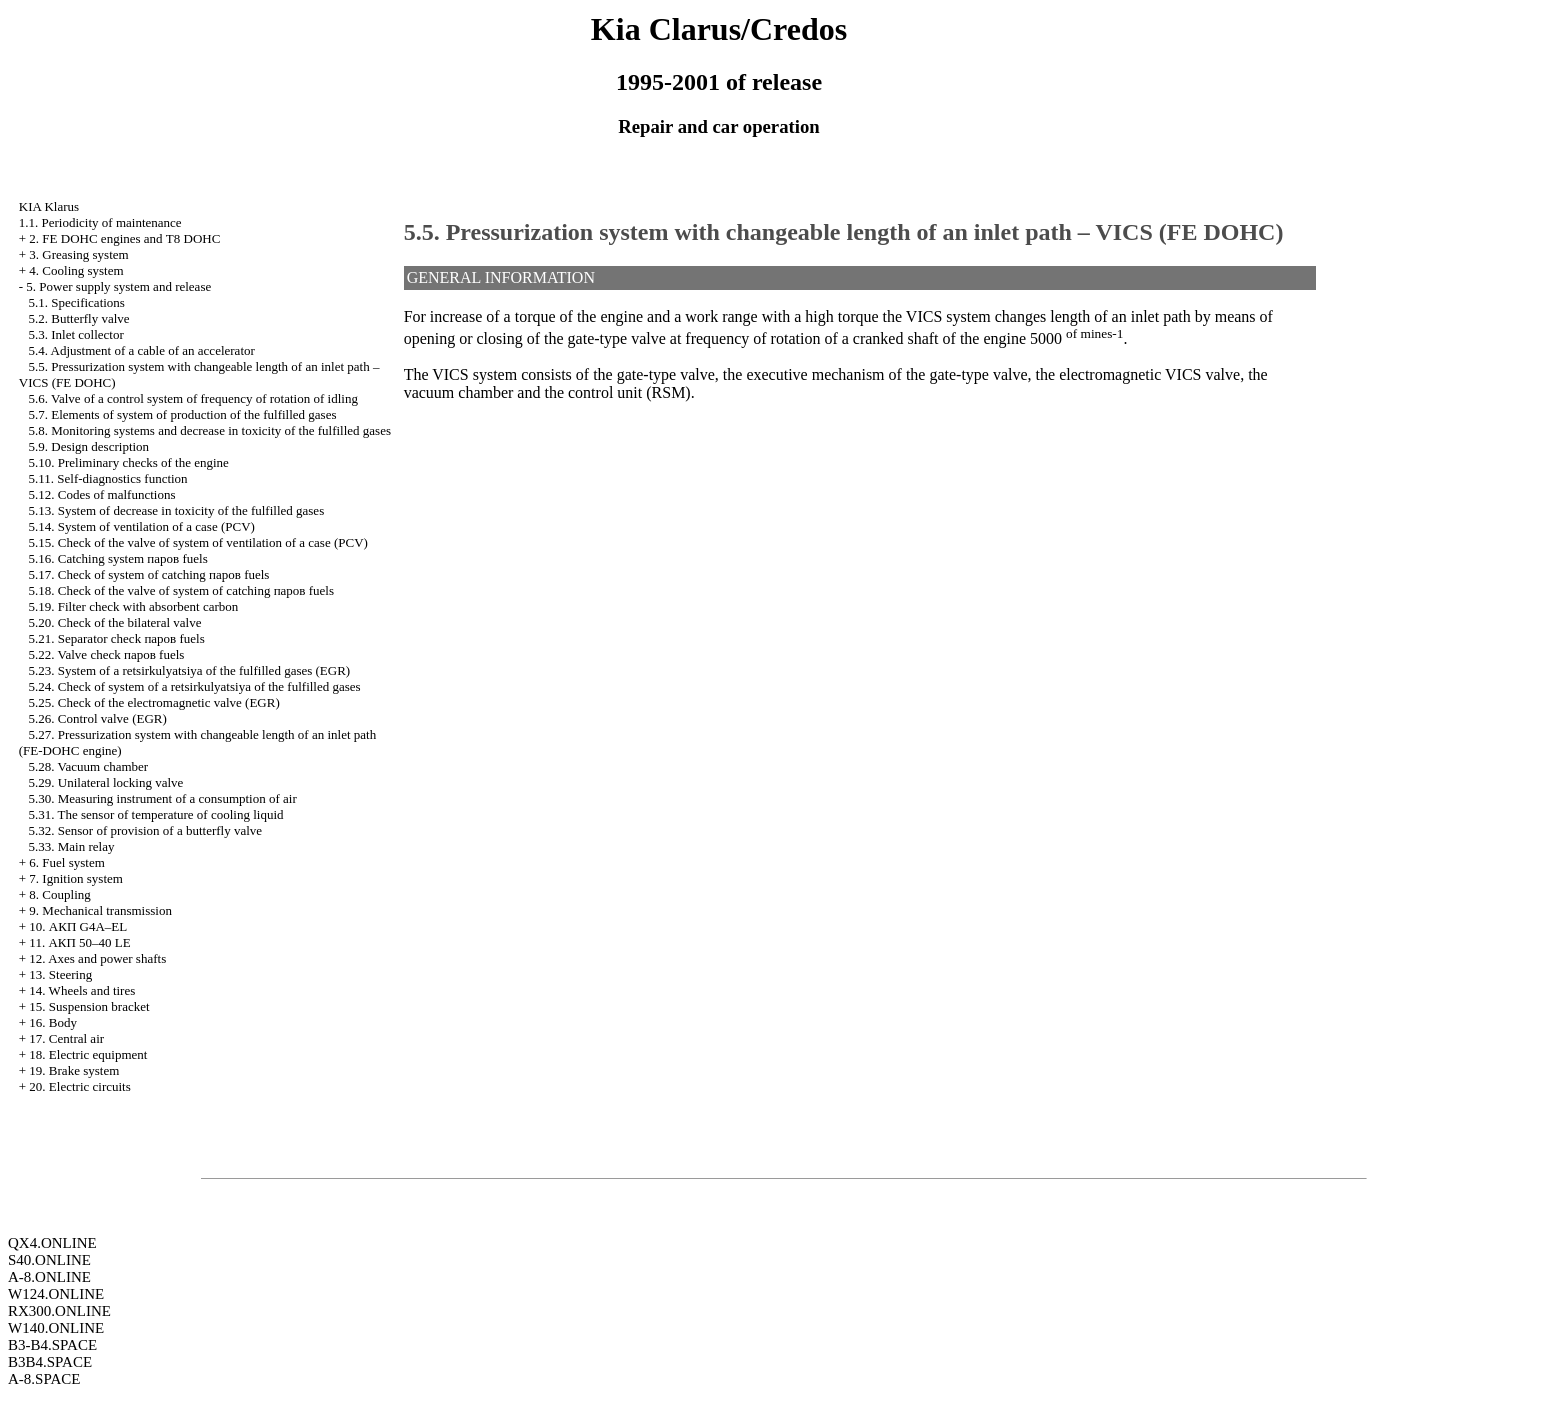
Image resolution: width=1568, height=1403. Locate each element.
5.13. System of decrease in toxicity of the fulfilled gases (177, 510)
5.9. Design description (89, 446)
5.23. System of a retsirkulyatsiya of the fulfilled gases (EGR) (190, 670)
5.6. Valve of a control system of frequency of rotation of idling (193, 398)
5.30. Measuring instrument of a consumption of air (163, 798)
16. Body (53, 1022)
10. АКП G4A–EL (78, 926)
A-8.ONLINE (49, 1277)
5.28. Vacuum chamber (89, 766)
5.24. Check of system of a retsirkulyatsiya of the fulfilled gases (195, 686)
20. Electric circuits (79, 1086)
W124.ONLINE (56, 1294)
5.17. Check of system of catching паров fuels (149, 574)
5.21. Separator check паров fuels (117, 638)
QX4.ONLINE (52, 1243)
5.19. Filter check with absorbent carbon (134, 606)
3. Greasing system (78, 254)
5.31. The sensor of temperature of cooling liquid (156, 814)
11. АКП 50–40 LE (79, 942)
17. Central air (66, 1038)
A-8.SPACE (44, 1379)
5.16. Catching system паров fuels (118, 558)
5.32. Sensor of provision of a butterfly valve (146, 830)
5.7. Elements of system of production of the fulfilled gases (183, 414)
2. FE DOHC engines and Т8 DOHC (124, 238)
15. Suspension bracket (89, 1006)
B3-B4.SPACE (52, 1345)
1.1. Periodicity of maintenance (100, 222)
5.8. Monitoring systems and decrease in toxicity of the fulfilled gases (210, 430)
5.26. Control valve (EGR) (98, 718)
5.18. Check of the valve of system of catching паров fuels (182, 590)
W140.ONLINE (56, 1328)
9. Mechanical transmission (100, 910)
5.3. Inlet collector (76, 334)
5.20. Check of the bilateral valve (115, 622)
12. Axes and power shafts (97, 958)
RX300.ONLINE (59, 1311)
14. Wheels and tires (82, 990)
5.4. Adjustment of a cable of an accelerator (142, 350)
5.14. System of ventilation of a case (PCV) (142, 526)
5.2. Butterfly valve (79, 318)
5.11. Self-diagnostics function (108, 478)
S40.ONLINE (49, 1260)
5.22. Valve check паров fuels (107, 654)
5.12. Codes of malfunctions (102, 494)
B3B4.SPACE (50, 1362)
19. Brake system (74, 1070)
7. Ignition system (76, 878)
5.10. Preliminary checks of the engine (129, 462)
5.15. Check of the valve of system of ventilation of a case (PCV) (198, 542)
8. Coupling (59, 894)
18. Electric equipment (88, 1054)
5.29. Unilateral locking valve (106, 782)
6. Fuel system (66, 862)
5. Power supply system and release (118, 286)
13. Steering (60, 974)
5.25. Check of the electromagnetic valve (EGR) (154, 702)
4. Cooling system (76, 270)
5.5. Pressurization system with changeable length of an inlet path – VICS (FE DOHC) (844, 232)
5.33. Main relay (72, 846)
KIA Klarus (49, 206)
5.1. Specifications (77, 302)
